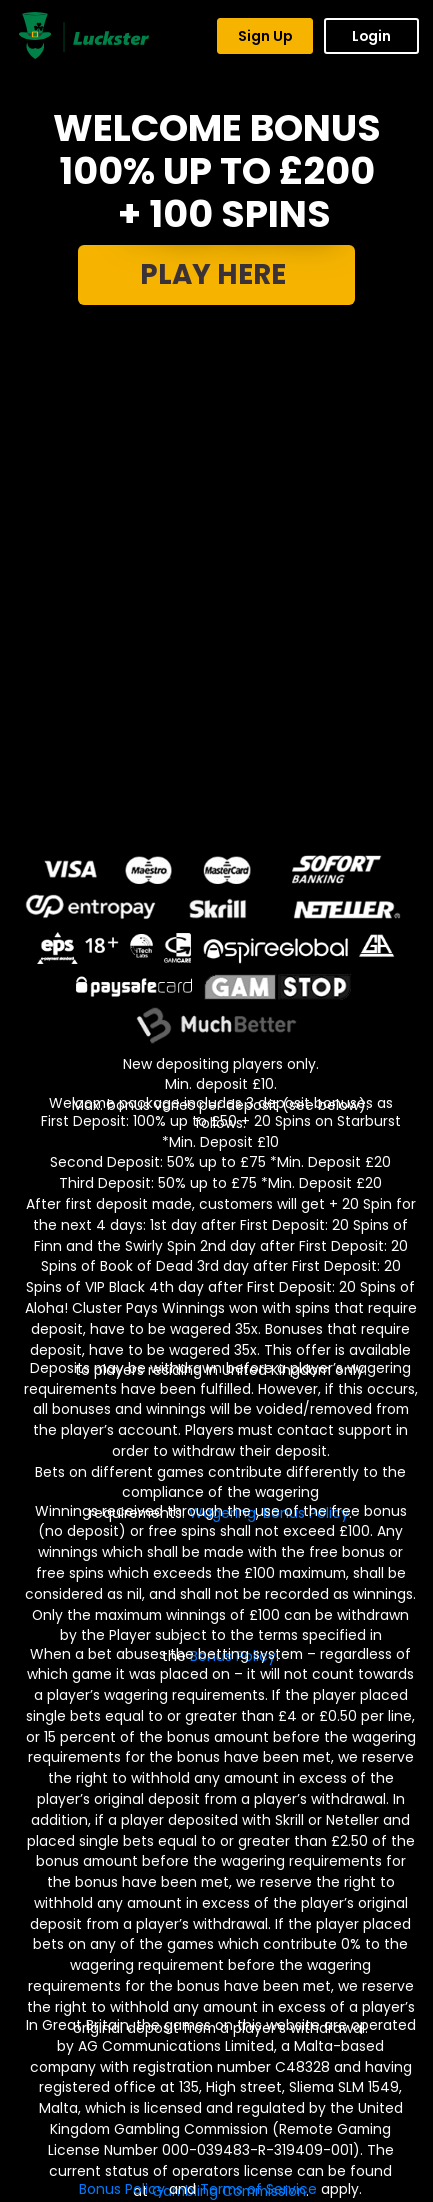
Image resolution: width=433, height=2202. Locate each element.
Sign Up (265, 36)
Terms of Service (258, 2189)
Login (371, 36)
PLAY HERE (216, 274)
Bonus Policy (122, 2189)
